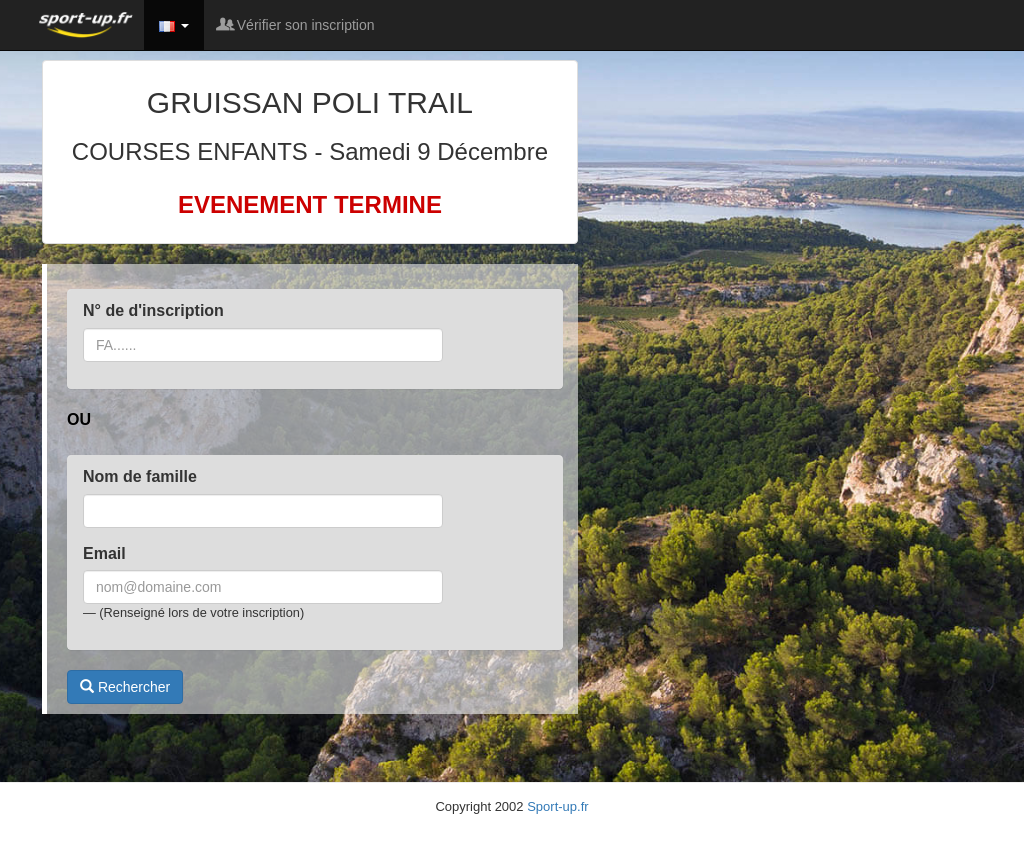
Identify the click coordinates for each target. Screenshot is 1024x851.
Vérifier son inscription (297, 25)
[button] (174, 25)
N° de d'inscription (153, 310)
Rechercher (125, 687)
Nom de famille (140, 476)
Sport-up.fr (557, 806)
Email (104, 553)
